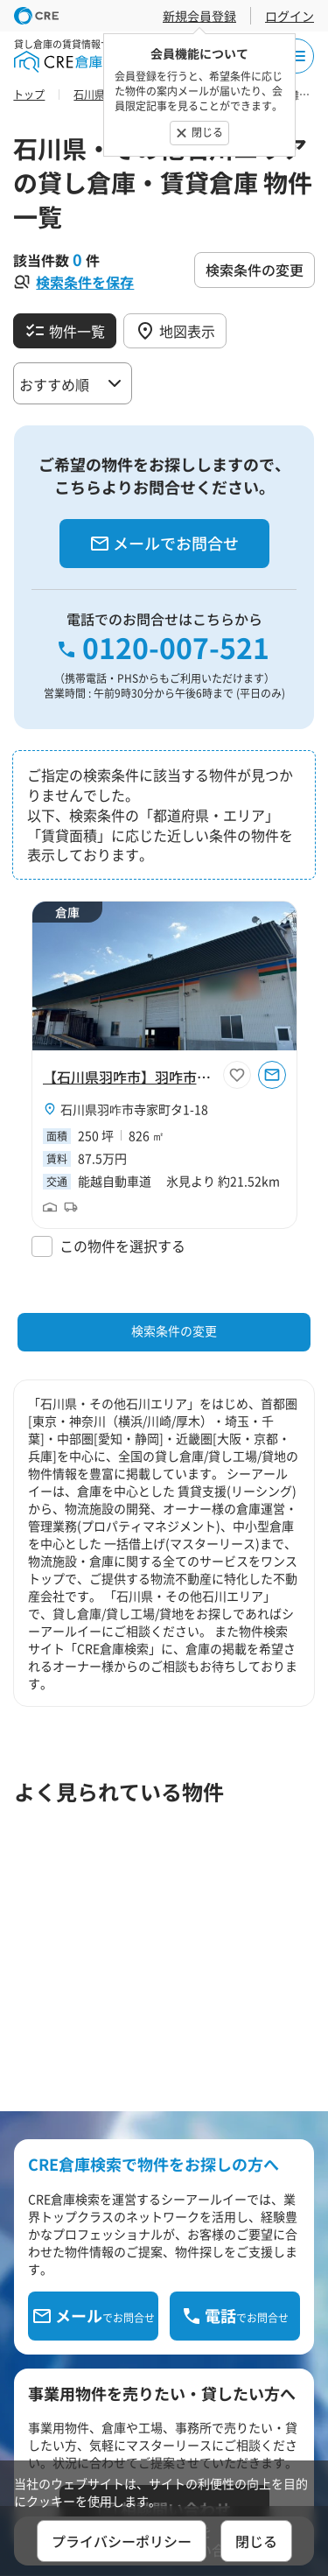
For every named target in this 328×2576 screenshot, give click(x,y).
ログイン (289, 16)
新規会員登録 (199, 16)
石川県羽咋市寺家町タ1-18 (134, 1109)
